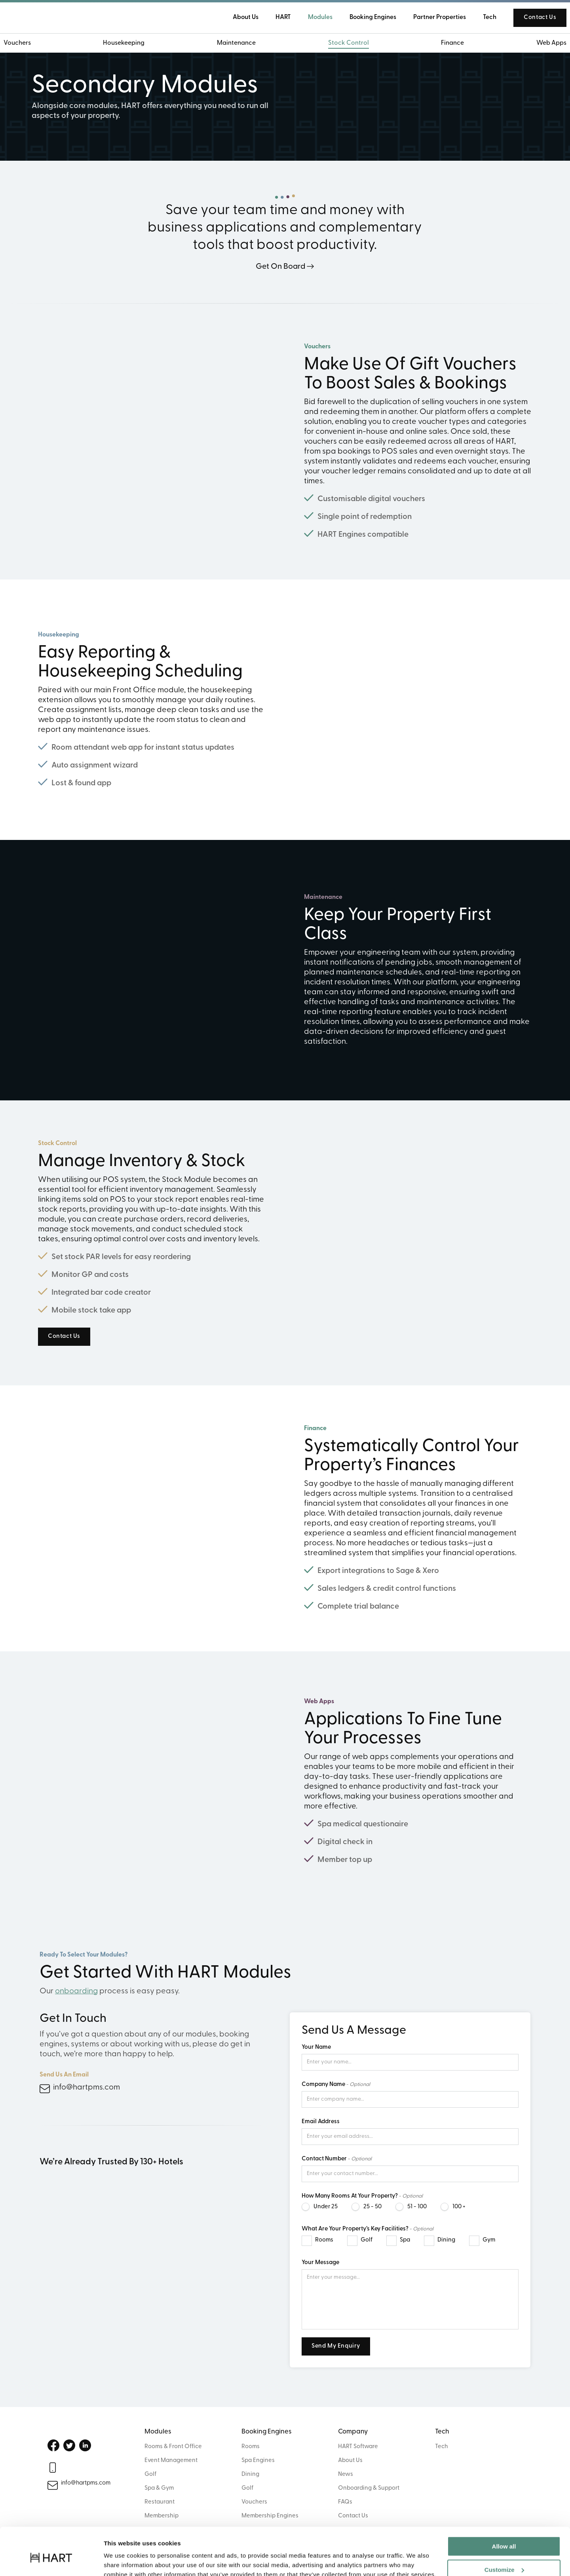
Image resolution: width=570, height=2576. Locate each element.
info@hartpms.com (86, 2088)
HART (271, 18)
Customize (504, 2533)
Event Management (171, 2461)
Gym (489, 2240)
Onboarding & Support (368, 2488)
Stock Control (346, 44)
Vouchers (29, 44)
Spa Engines (258, 2461)
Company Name (323, 2085)
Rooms (324, 2240)
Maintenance (238, 44)
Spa (405, 2240)
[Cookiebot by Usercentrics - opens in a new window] (51, 2561)
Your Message (320, 2263)
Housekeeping (131, 44)
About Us (350, 2461)
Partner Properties (427, 18)
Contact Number (324, 2159)
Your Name (316, 2047)
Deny (504, 2556)
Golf (366, 2240)
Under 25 (326, 2207)
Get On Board (280, 267)
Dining (446, 2240)
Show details (122, 2560)
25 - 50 (372, 2207)
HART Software (358, 2447)
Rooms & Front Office (173, 2447)
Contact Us (527, 18)
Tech (477, 18)
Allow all (504, 2510)
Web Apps (539, 44)
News (345, 2474)
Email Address (321, 2122)
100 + (459, 2207)
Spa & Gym (159, 2488)
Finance (445, 44)
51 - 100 (417, 2207)
